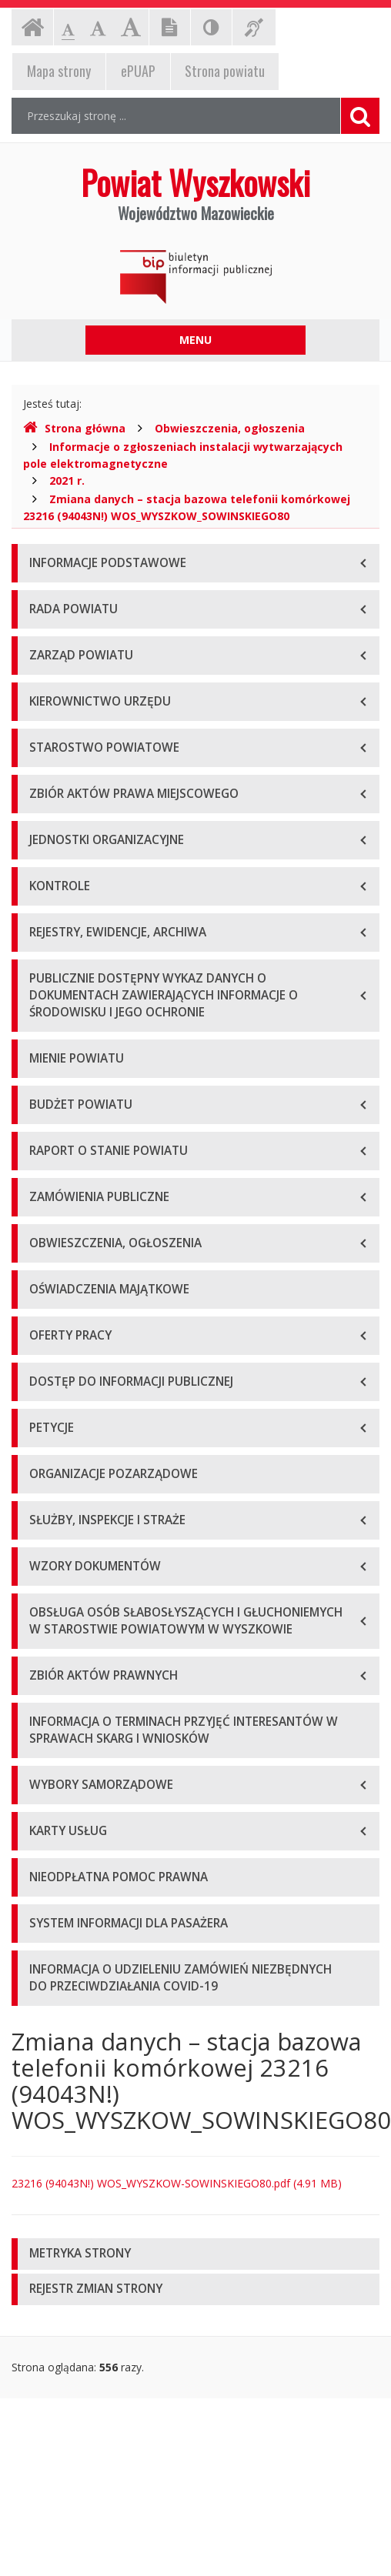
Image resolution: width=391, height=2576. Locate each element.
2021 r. (67, 480)
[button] (195, 2254)
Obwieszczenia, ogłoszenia (230, 428)
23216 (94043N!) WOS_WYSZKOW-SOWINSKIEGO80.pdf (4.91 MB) (177, 2183)
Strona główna (74, 428)
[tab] (195, 2254)
